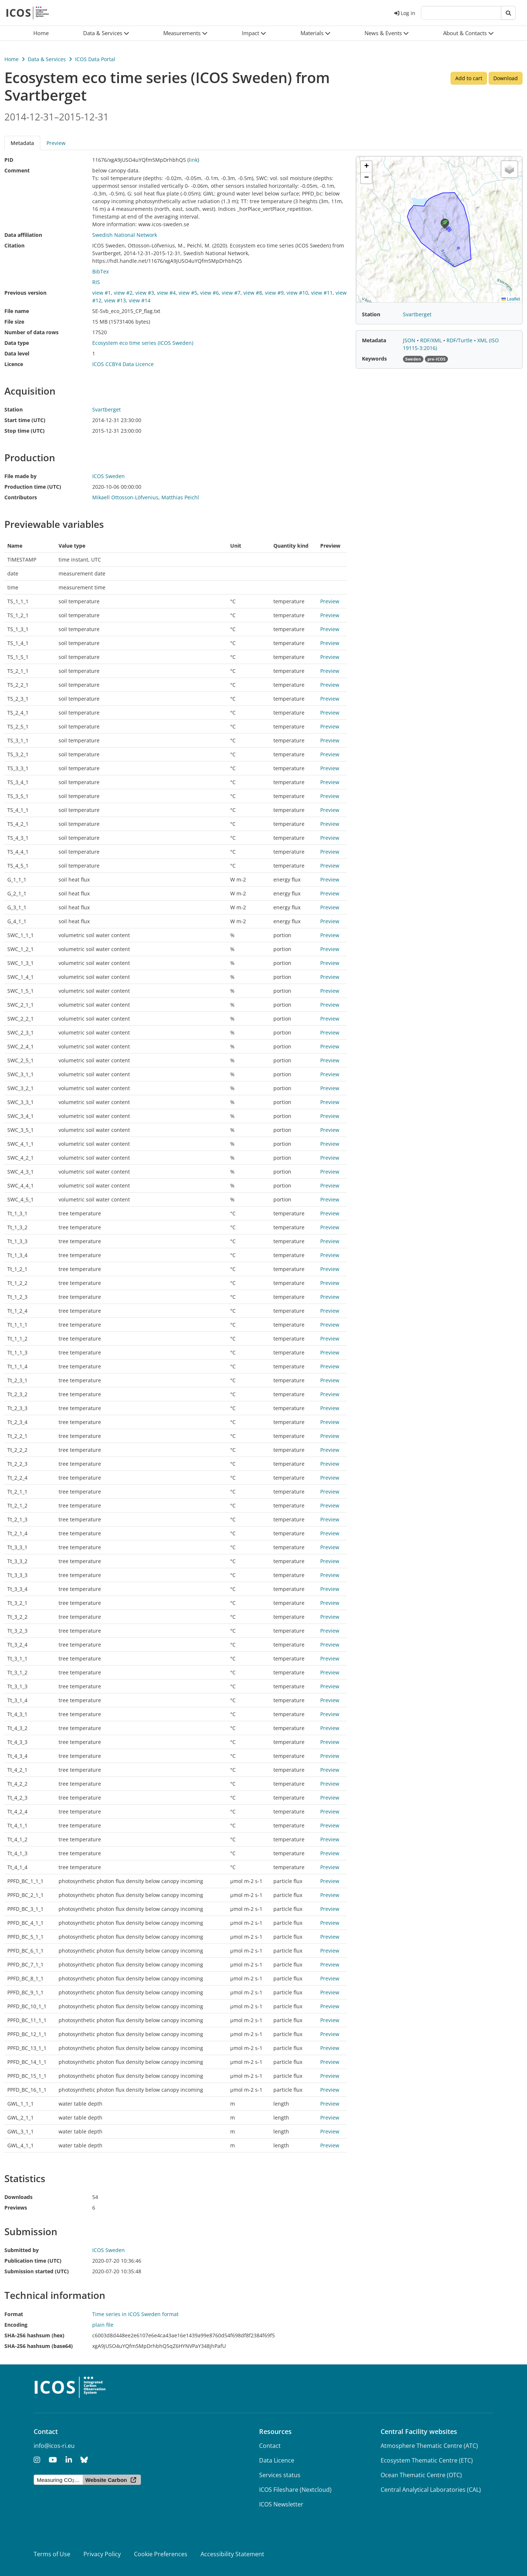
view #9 (274, 292)
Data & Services (47, 59)
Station (13, 409)
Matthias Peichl (180, 497)
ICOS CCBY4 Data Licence (123, 364)
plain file (102, 2324)
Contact (270, 2446)
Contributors (20, 497)
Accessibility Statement (232, 2554)
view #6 (209, 292)
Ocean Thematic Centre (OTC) (421, 2475)
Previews (15, 2207)
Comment (17, 170)
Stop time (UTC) (24, 430)
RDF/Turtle (460, 340)
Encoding (15, 2324)
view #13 (115, 300)
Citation (14, 245)
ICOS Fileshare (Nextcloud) (295, 2490)
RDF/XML (431, 340)
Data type (16, 342)
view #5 (188, 292)
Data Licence (276, 2460)
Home (11, 59)
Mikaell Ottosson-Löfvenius (125, 497)
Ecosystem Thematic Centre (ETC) (427, 2460)
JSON (410, 340)
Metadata (22, 142)
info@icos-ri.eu (54, 2446)
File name (16, 310)
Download (505, 78)
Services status (279, 2475)
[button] (106, 33)
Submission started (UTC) (36, 2271)
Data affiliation (23, 234)
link (193, 159)
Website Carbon (106, 2480)
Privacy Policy (102, 2554)
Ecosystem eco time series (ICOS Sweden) (142, 342)
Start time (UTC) (24, 420)
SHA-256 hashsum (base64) (38, 2345)
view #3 (144, 292)
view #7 (231, 292)
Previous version (25, 292)
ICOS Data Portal (95, 59)
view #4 (166, 292)
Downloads (18, 2196)
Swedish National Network (124, 234)
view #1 (101, 292)
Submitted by (21, 2250)
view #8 (252, 292)
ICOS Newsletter (281, 2504)
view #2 (123, 292)
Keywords (374, 358)
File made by (20, 476)
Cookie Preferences (160, 2554)
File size (14, 321)
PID (8, 159)
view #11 (322, 292)
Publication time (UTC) (32, 2260)
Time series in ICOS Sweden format (135, 2314)
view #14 (139, 300)
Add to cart (468, 78)
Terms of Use (52, 2554)
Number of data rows (31, 332)
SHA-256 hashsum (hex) (34, 2335)
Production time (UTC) (32, 486)
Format (13, 2314)
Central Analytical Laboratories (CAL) (431, 2490)
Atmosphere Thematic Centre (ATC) (429, 2446)
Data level (16, 353)
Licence (13, 364)
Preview (56, 142)
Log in (404, 13)
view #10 (297, 292)
